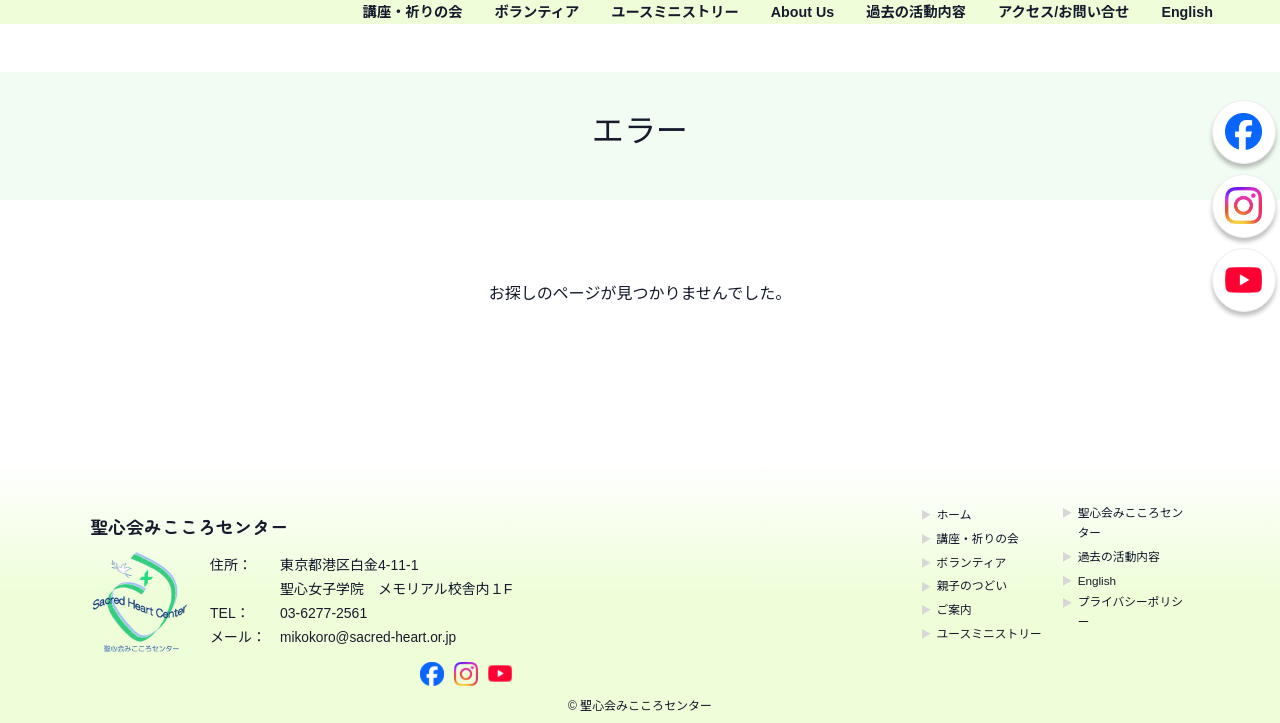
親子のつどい (948, 585)
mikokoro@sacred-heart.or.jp (370, 637)
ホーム (927, 514)
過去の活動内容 (1011, 20)
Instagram (1244, 206)
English (1229, 49)
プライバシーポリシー (1127, 621)
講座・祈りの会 (435, 20)
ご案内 (927, 609)
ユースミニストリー (736, 20)
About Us (883, 20)
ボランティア (577, 20)
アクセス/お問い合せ (1181, 20)
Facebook (1244, 132)
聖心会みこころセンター (1127, 526)
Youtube (1244, 280)
